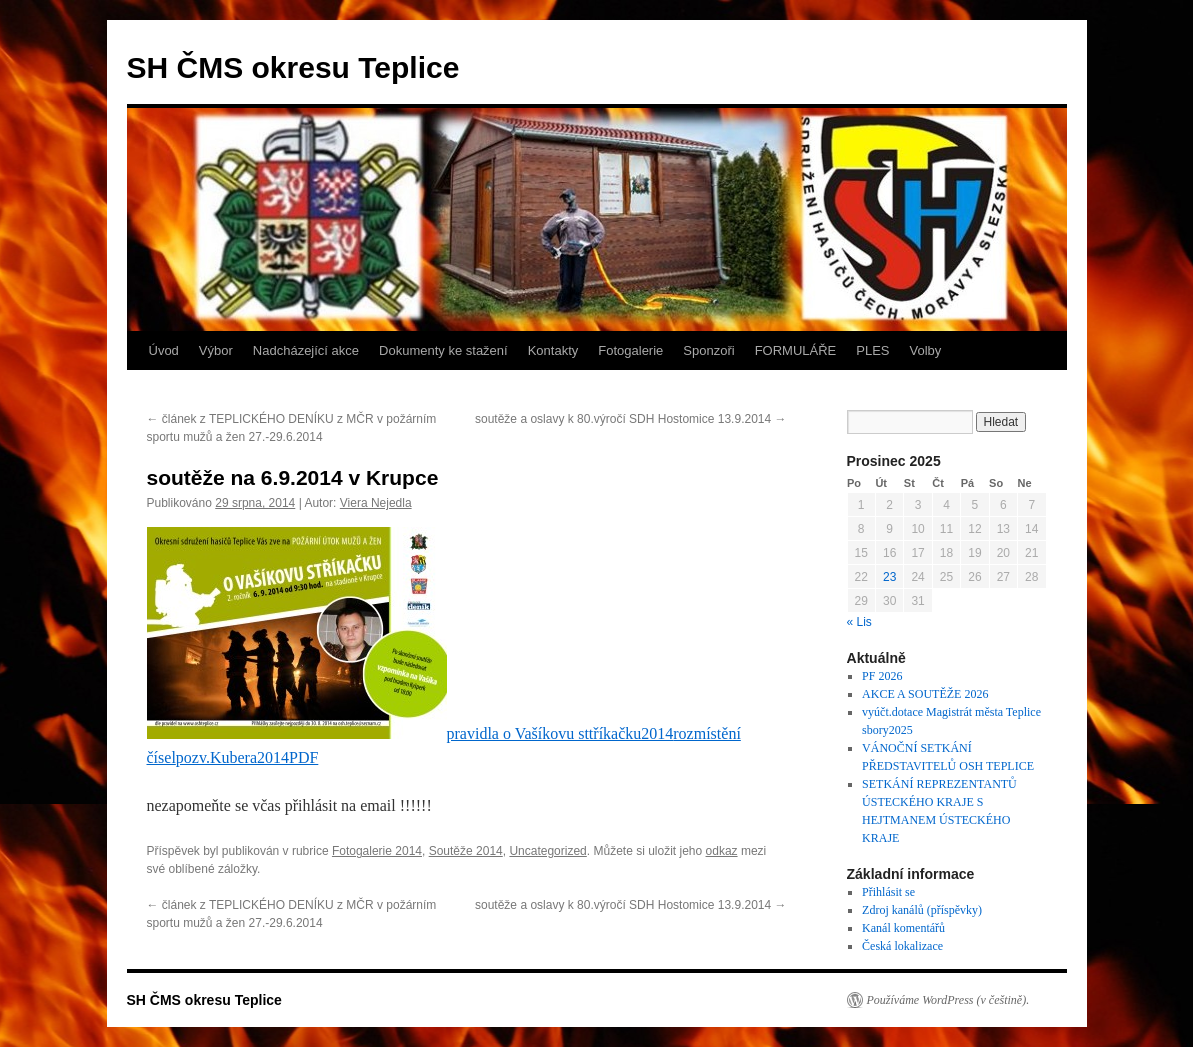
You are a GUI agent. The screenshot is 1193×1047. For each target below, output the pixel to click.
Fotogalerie (630, 350)
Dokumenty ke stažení (443, 350)
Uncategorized (547, 851)
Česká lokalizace (902, 946)
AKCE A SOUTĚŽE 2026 (925, 694)
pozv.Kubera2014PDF (247, 757)
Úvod (164, 350)
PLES (872, 350)
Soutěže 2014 (466, 851)
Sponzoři (708, 350)
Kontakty (553, 350)
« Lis (859, 622)
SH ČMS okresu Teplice (293, 67)
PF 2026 (882, 676)
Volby (926, 350)
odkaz (722, 851)
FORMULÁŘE (796, 350)
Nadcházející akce (306, 350)
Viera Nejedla (376, 503)
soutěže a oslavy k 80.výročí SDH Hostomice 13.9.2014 (630, 419)
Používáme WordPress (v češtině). (948, 1000)
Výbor (216, 350)
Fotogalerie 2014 (377, 851)
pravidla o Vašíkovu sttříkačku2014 (560, 733)
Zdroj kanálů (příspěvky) (922, 910)
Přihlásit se (888, 892)
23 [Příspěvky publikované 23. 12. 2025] (889, 577)
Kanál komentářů (903, 928)
